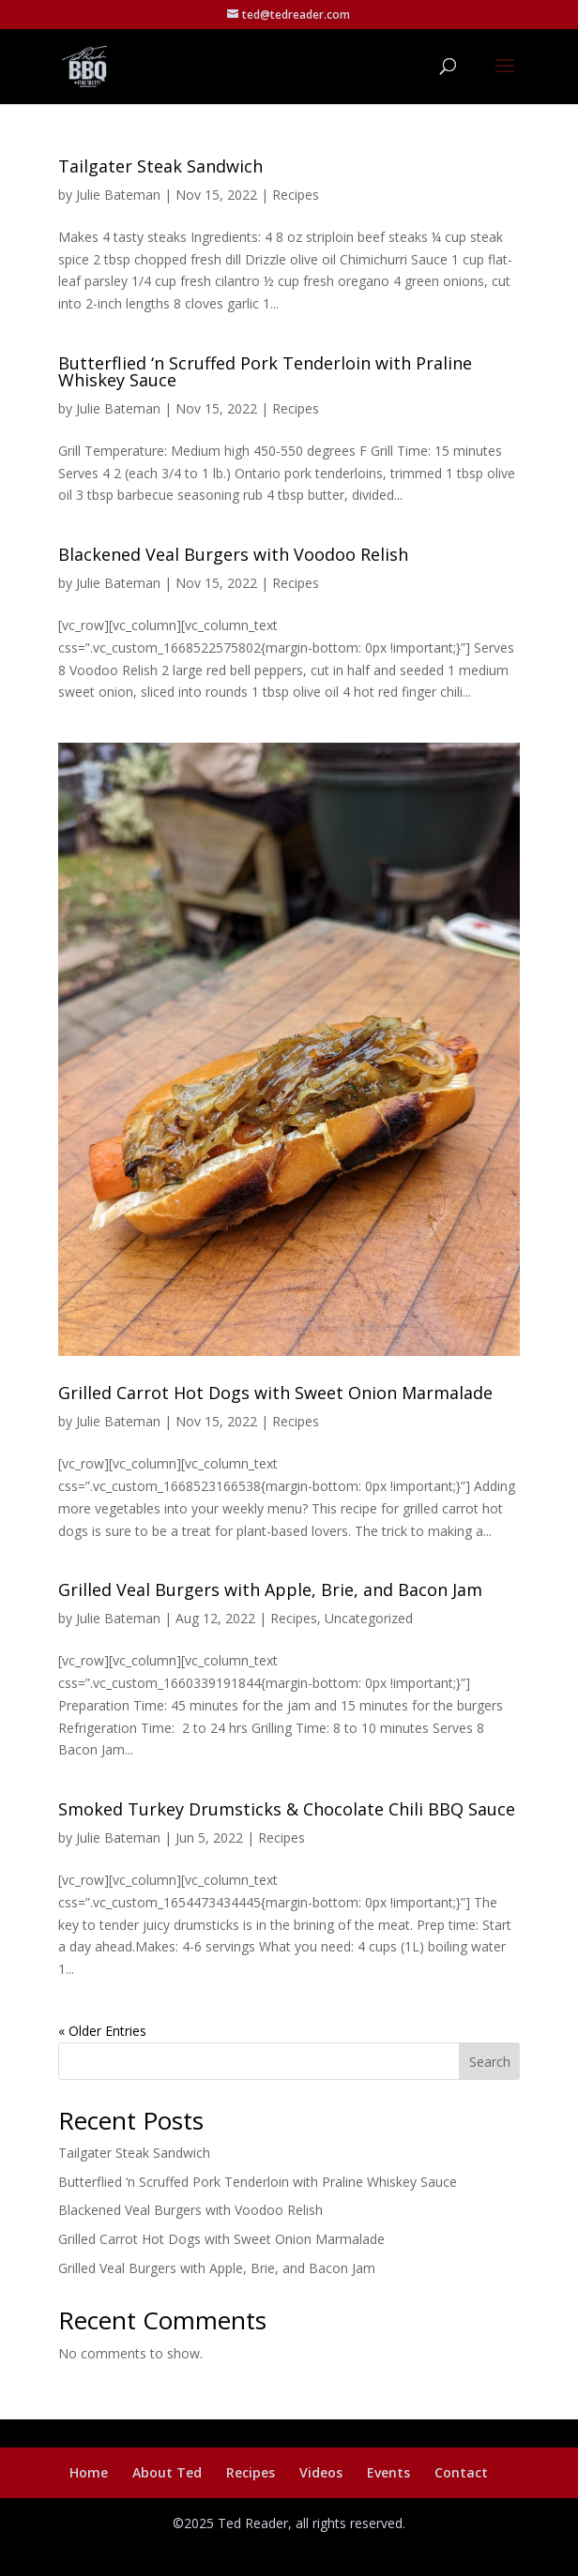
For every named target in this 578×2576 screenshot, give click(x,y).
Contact (461, 2472)
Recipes (295, 194)
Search (489, 2062)
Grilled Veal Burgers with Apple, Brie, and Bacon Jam (270, 1589)
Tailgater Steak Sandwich (160, 166)
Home (88, 2472)
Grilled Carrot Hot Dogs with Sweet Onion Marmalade (275, 1392)
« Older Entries (102, 2031)
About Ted (167, 2472)
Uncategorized (369, 1618)
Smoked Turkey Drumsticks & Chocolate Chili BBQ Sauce (286, 1809)
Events (388, 2472)
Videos (320, 2472)
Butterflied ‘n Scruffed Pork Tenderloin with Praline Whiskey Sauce (265, 371)
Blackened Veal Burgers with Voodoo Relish (233, 554)
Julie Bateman (118, 194)
